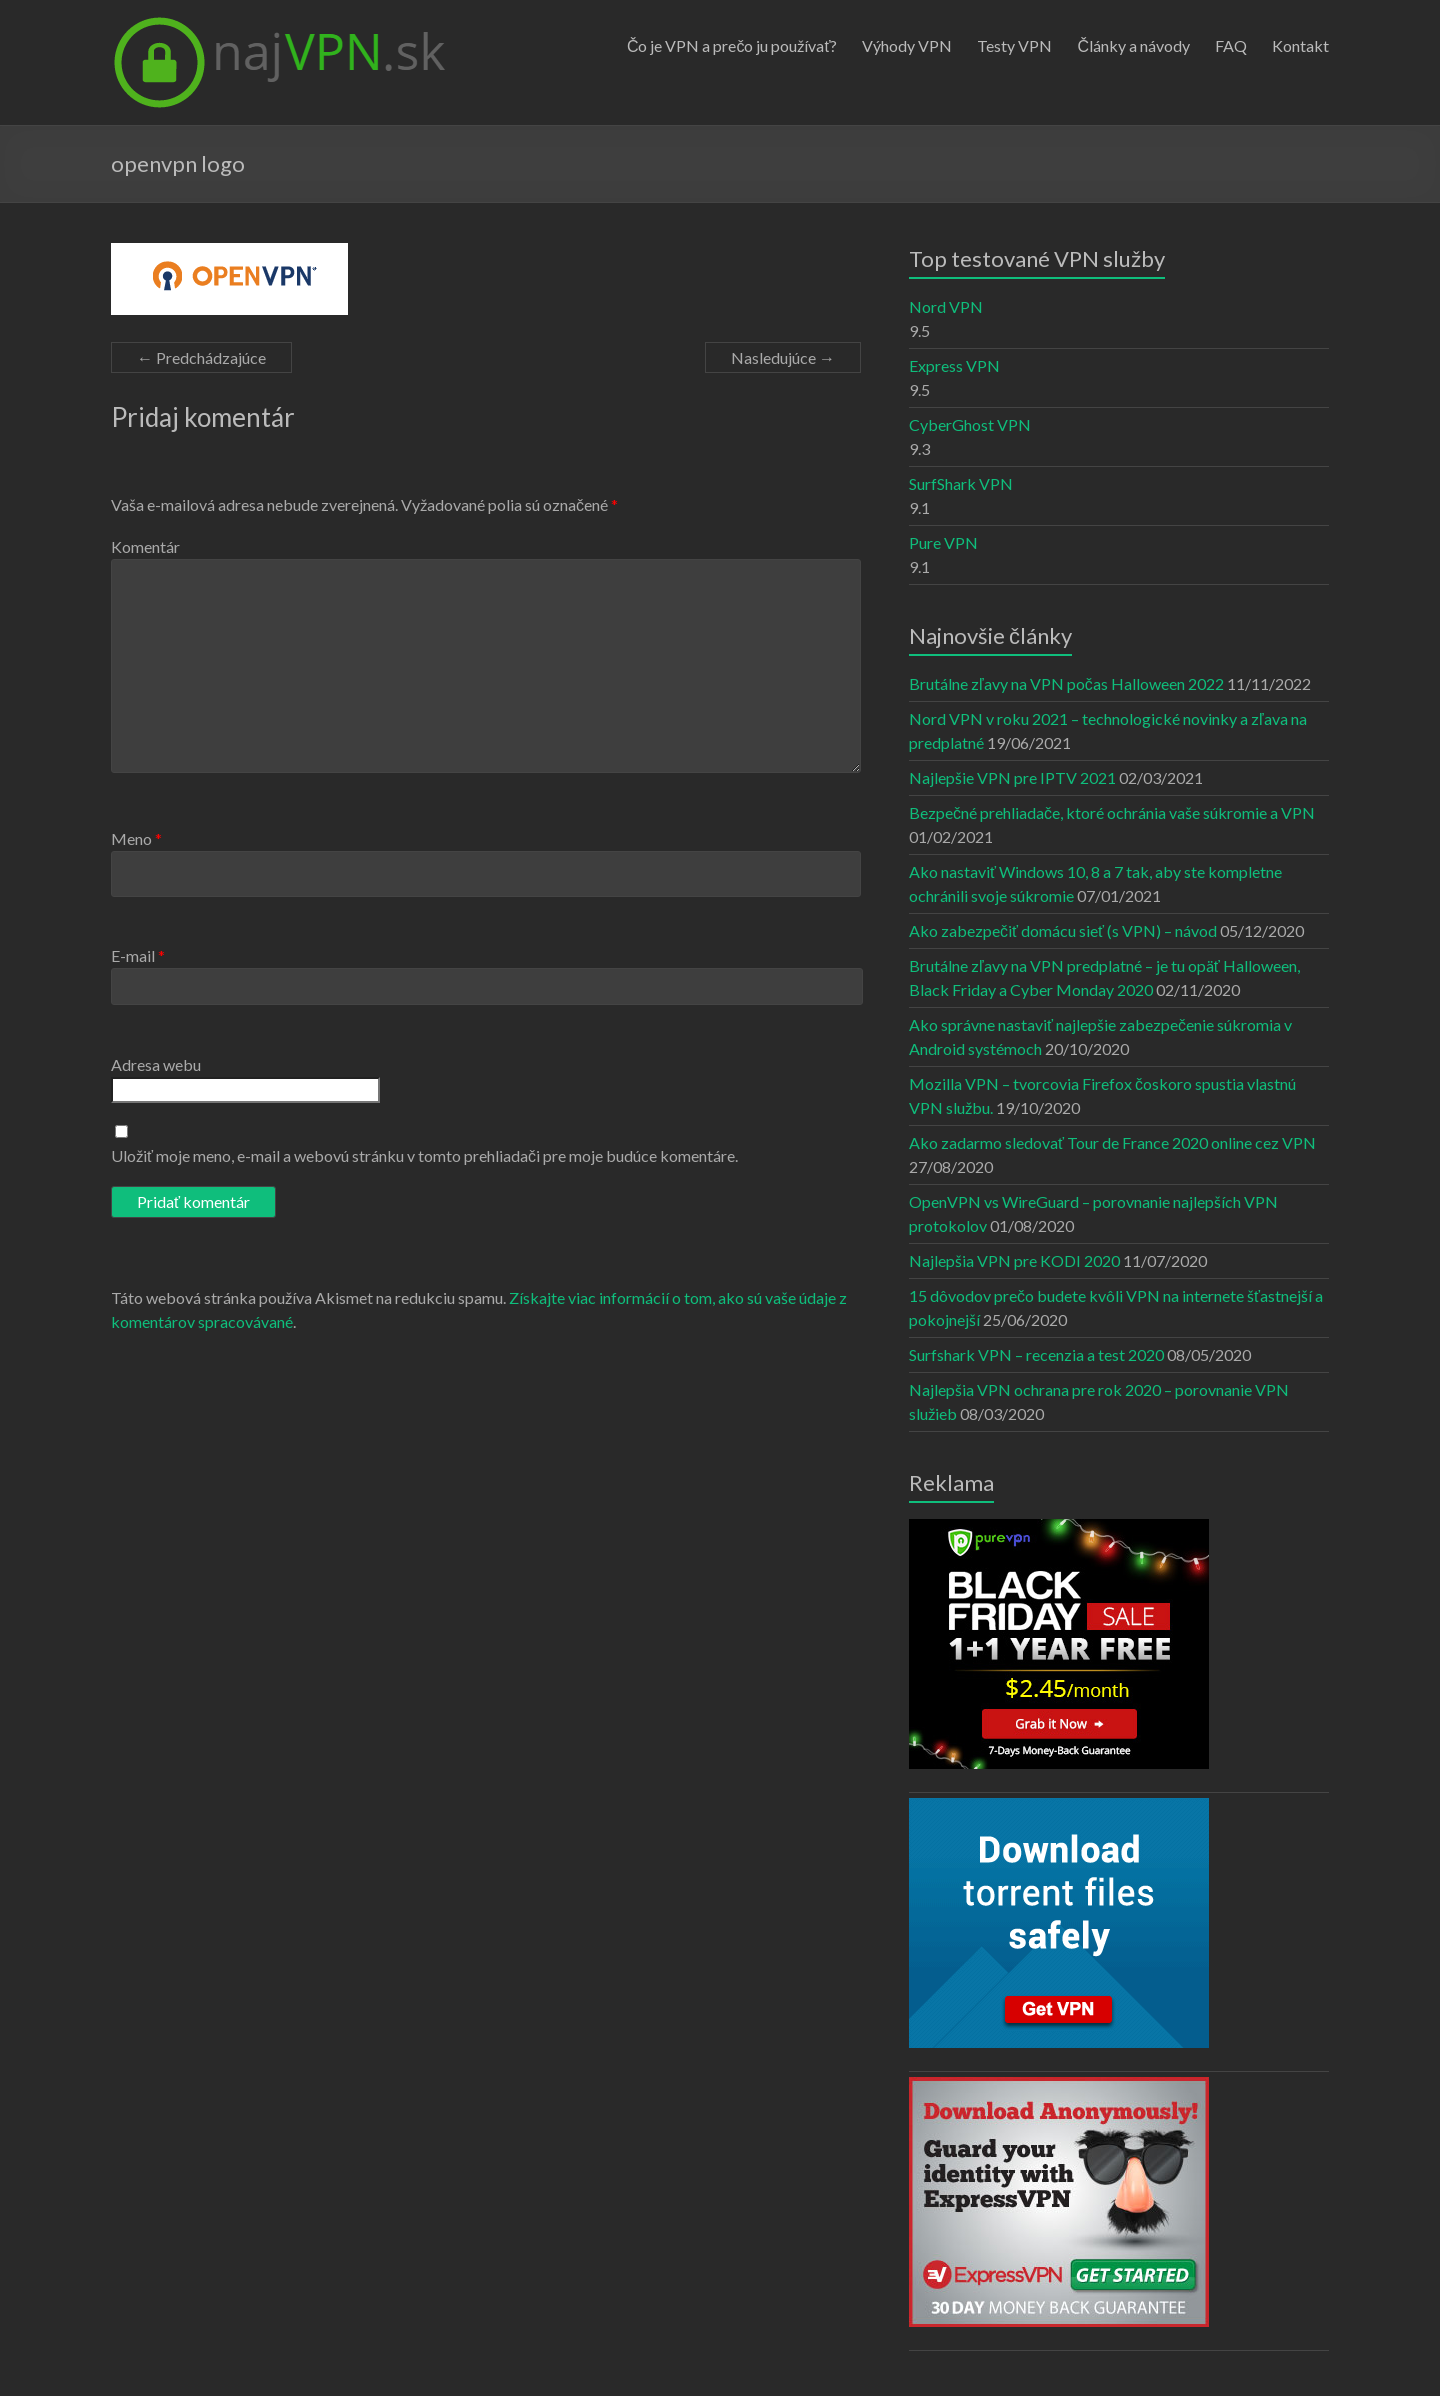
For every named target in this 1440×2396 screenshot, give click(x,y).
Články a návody (1133, 45)
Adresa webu (156, 1064)
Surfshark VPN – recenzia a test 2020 (1036, 1354)
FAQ (1231, 45)
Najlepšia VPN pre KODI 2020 (1014, 1260)
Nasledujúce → (783, 357)
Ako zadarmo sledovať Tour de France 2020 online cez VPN (1112, 1142)
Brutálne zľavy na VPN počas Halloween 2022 (1066, 683)
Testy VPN (1014, 45)
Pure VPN (943, 542)
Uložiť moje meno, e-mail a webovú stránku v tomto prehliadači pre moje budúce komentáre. (424, 1155)
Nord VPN (946, 306)
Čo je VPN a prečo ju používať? (732, 45)
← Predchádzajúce (201, 357)
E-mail (138, 955)
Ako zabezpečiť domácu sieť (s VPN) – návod (1063, 930)
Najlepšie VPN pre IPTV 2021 (1012, 777)
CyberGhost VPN (970, 424)
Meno (136, 838)
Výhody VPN (907, 45)
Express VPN (954, 365)
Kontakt (1300, 45)
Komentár (145, 546)
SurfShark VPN (961, 483)
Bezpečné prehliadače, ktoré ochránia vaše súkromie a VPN (1112, 812)
